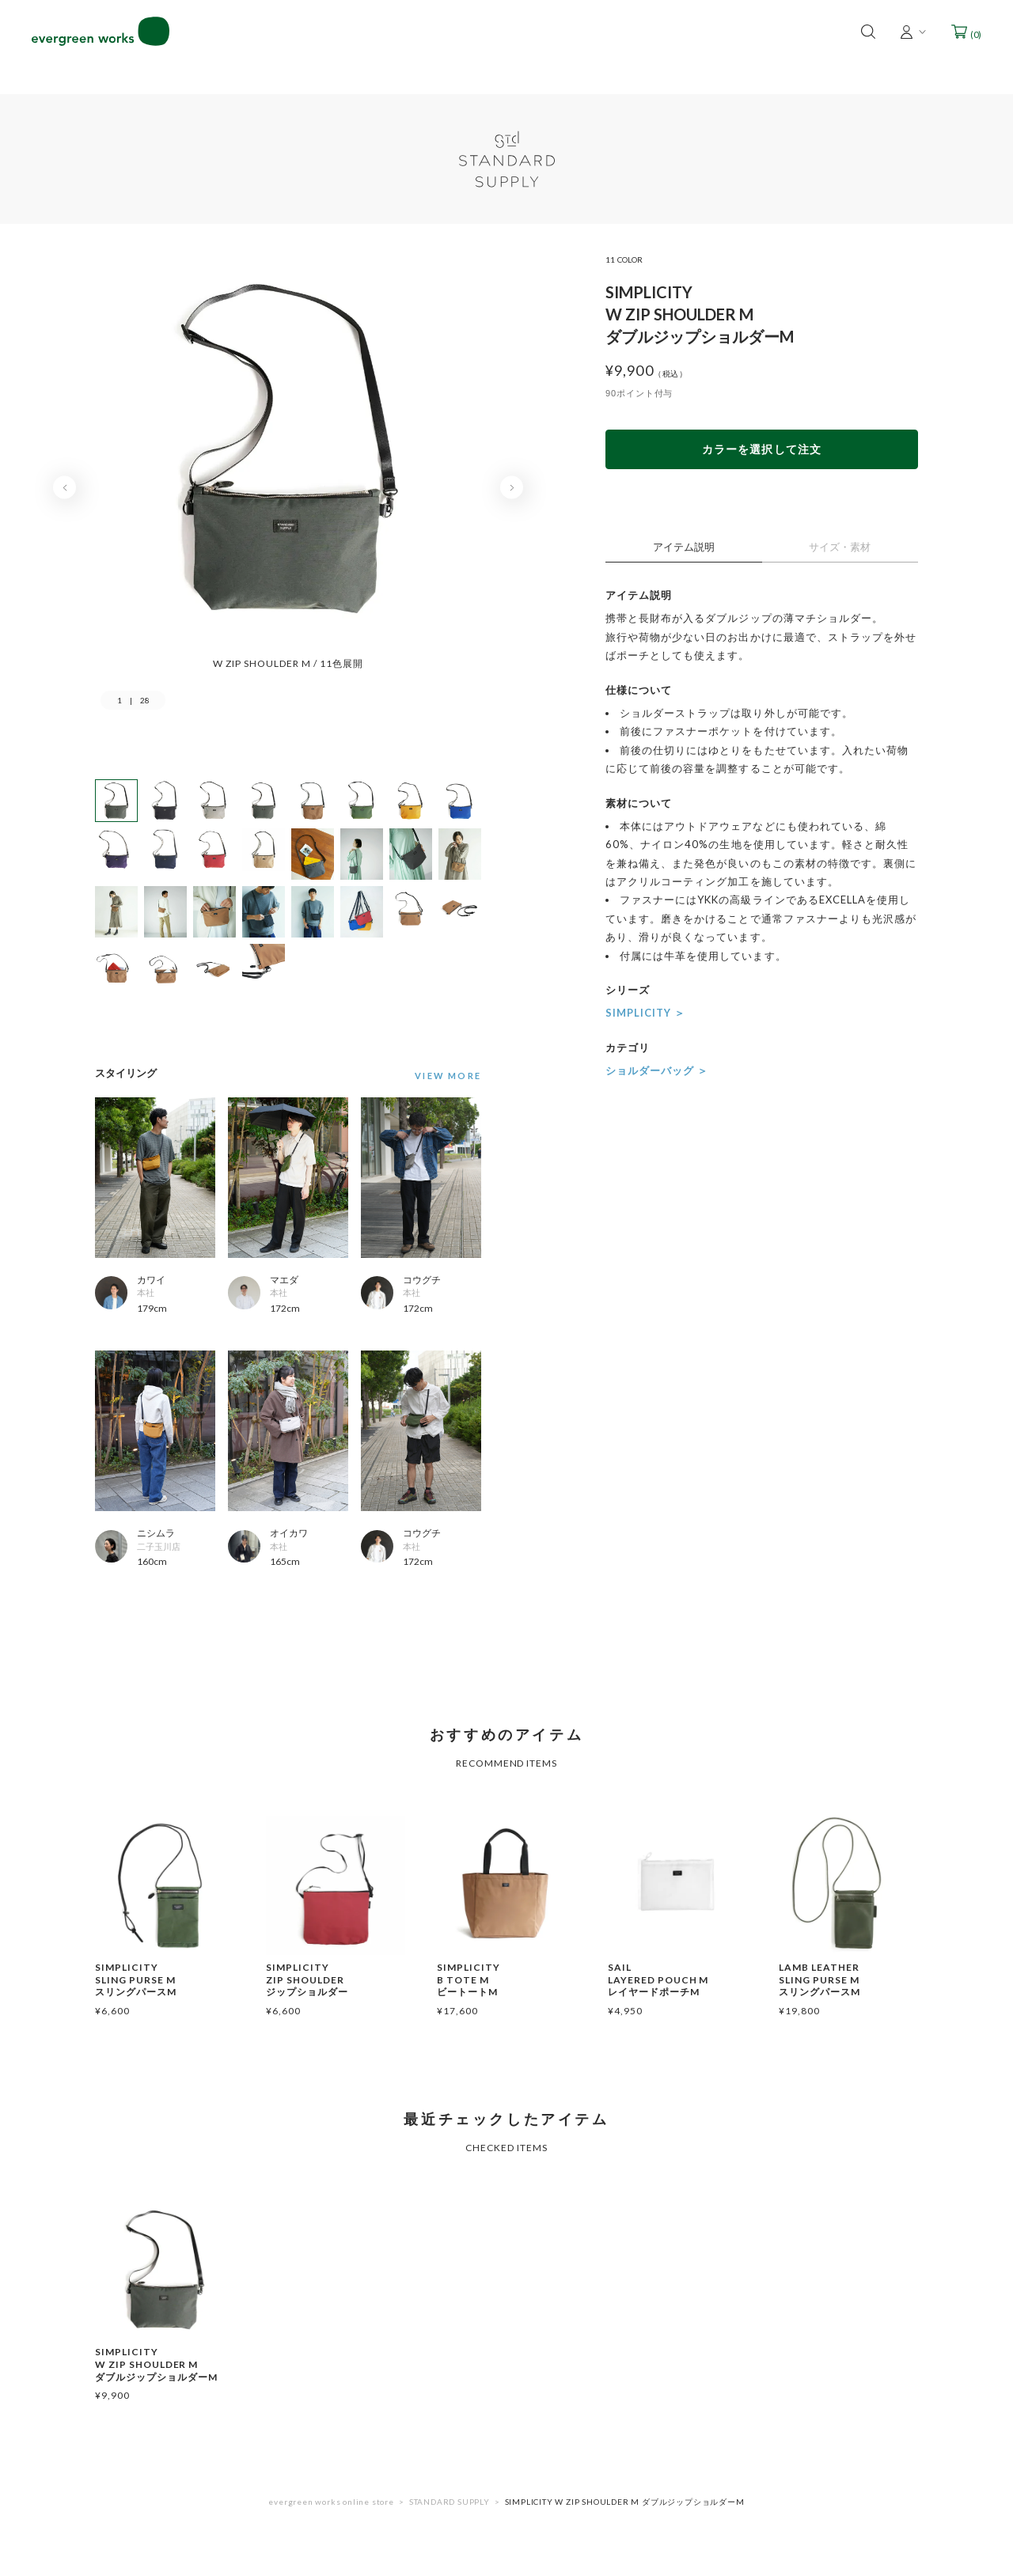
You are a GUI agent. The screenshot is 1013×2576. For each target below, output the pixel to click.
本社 (145, 1292)
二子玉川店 (158, 1546)
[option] (288, 463)
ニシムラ (156, 1533)
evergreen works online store (330, 2501)
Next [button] (511, 487)
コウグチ (422, 1280)
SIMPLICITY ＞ (645, 1012)
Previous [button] (64, 487)
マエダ (284, 1280)
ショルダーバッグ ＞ (656, 1070)
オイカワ (289, 1533)
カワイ (151, 1280)
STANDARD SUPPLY (449, 2501)
